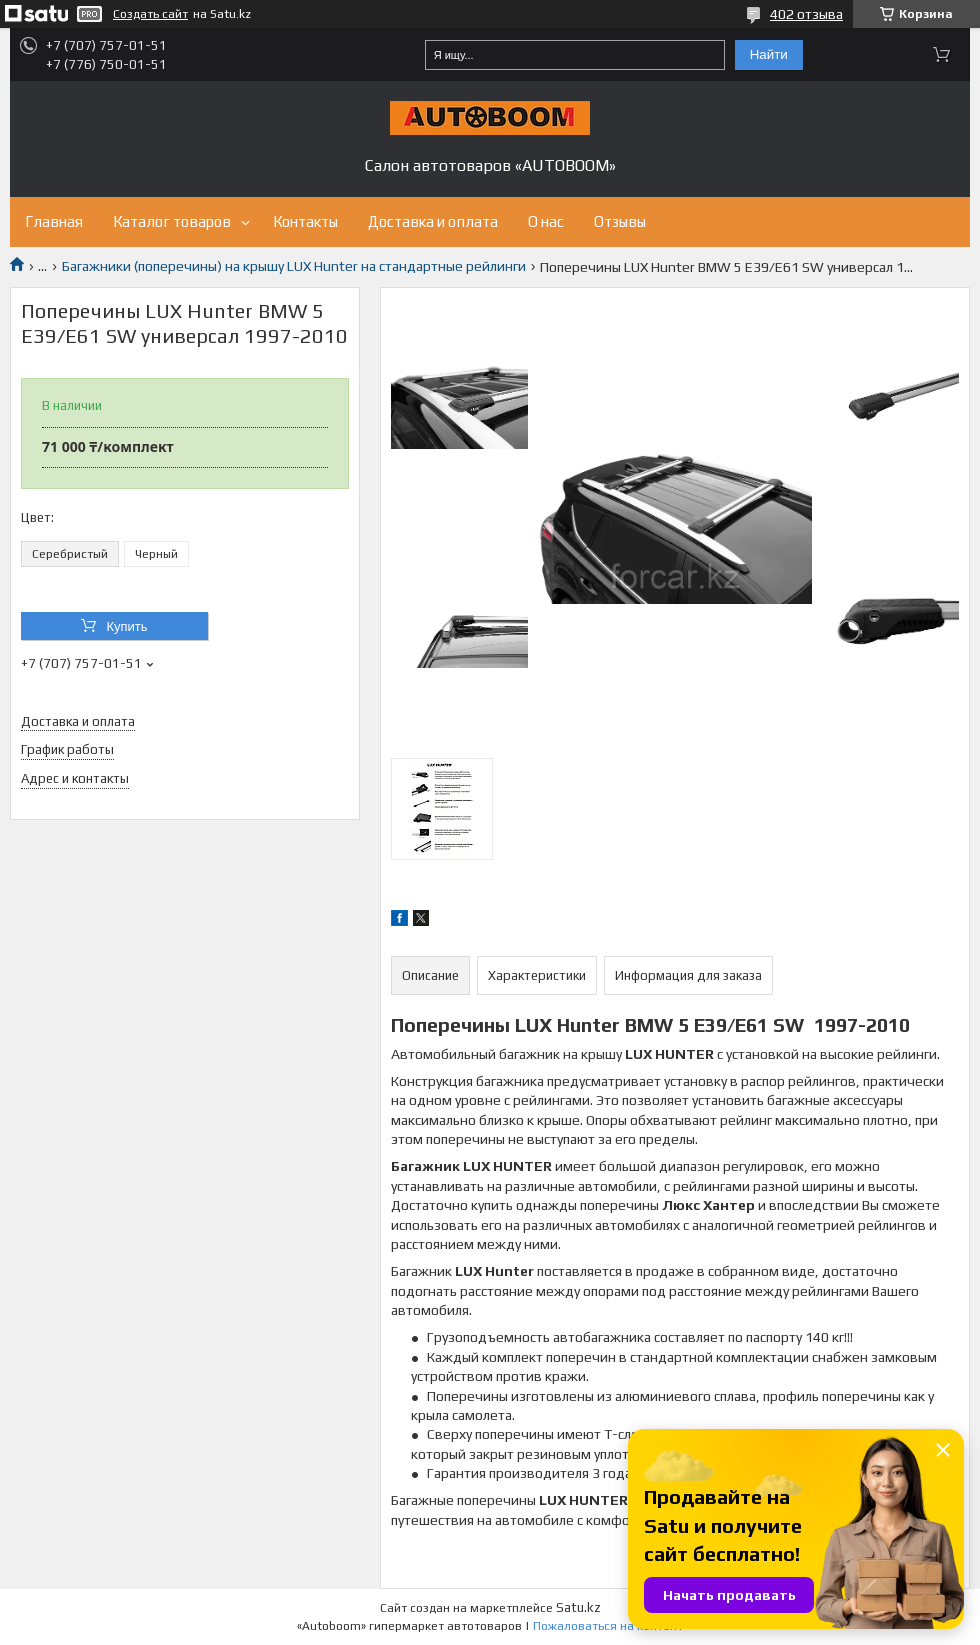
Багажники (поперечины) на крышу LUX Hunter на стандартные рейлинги (294, 266)
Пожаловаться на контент (608, 1626)
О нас (546, 221)
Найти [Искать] (769, 54)
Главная (54, 221)
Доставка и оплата (433, 221)
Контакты (305, 221)
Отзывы (620, 221)
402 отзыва (806, 14)
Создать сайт (150, 14)
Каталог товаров (172, 221)
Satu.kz (578, 1607)
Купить (126, 626)
